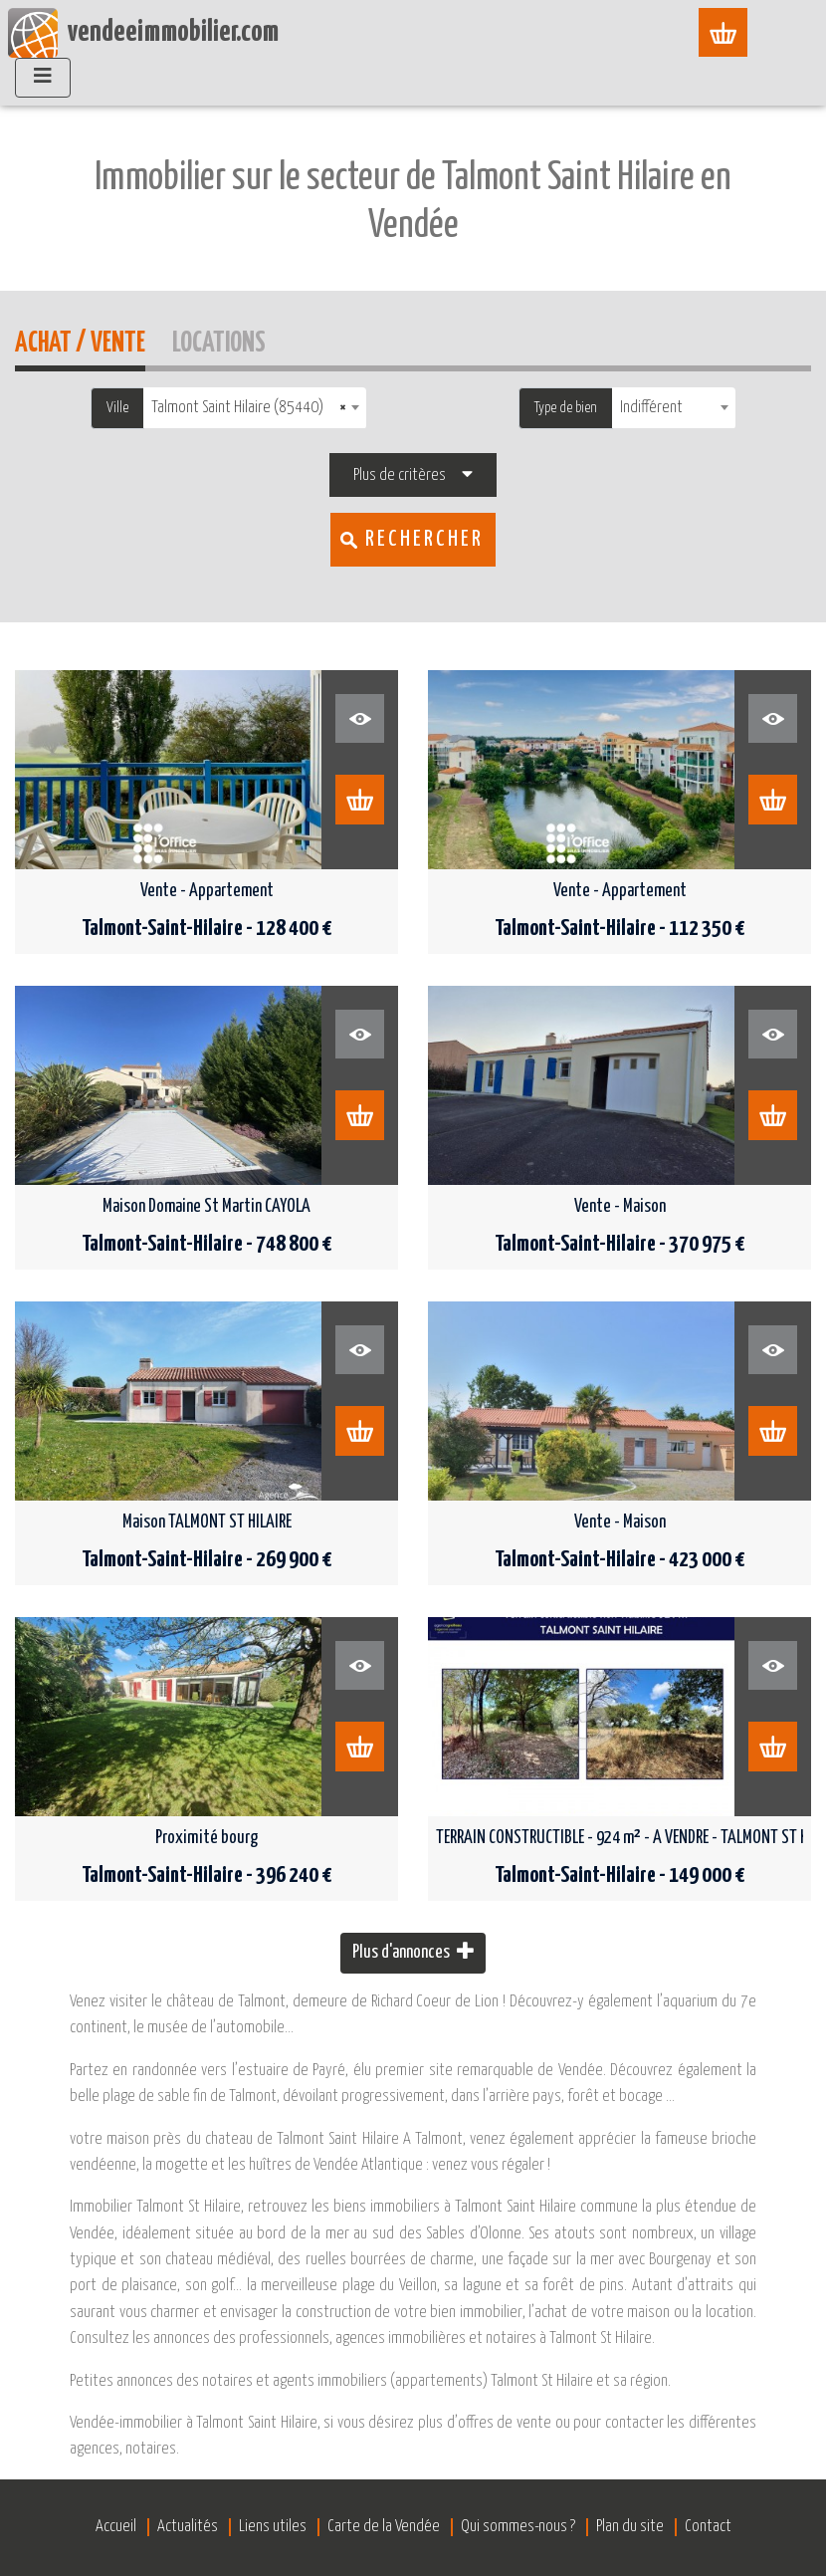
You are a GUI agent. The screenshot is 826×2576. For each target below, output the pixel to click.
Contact (708, 2526)
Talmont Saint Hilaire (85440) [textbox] (248, 407)
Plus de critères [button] (399, 475)
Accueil (212, 81)
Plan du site (630, 2526)
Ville (117, 407)
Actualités (187, 2526)
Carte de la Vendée (383, 2526)
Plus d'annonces (413, 1951)
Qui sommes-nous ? (518, 2526)
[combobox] (254, 407)
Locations (219, 340)
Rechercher (424, 539)
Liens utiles (273, 2526)
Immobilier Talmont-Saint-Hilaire (365, 81)
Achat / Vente (80, 340)
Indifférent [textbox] (651, 407)
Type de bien (565, 407)
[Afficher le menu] (731, 33)
